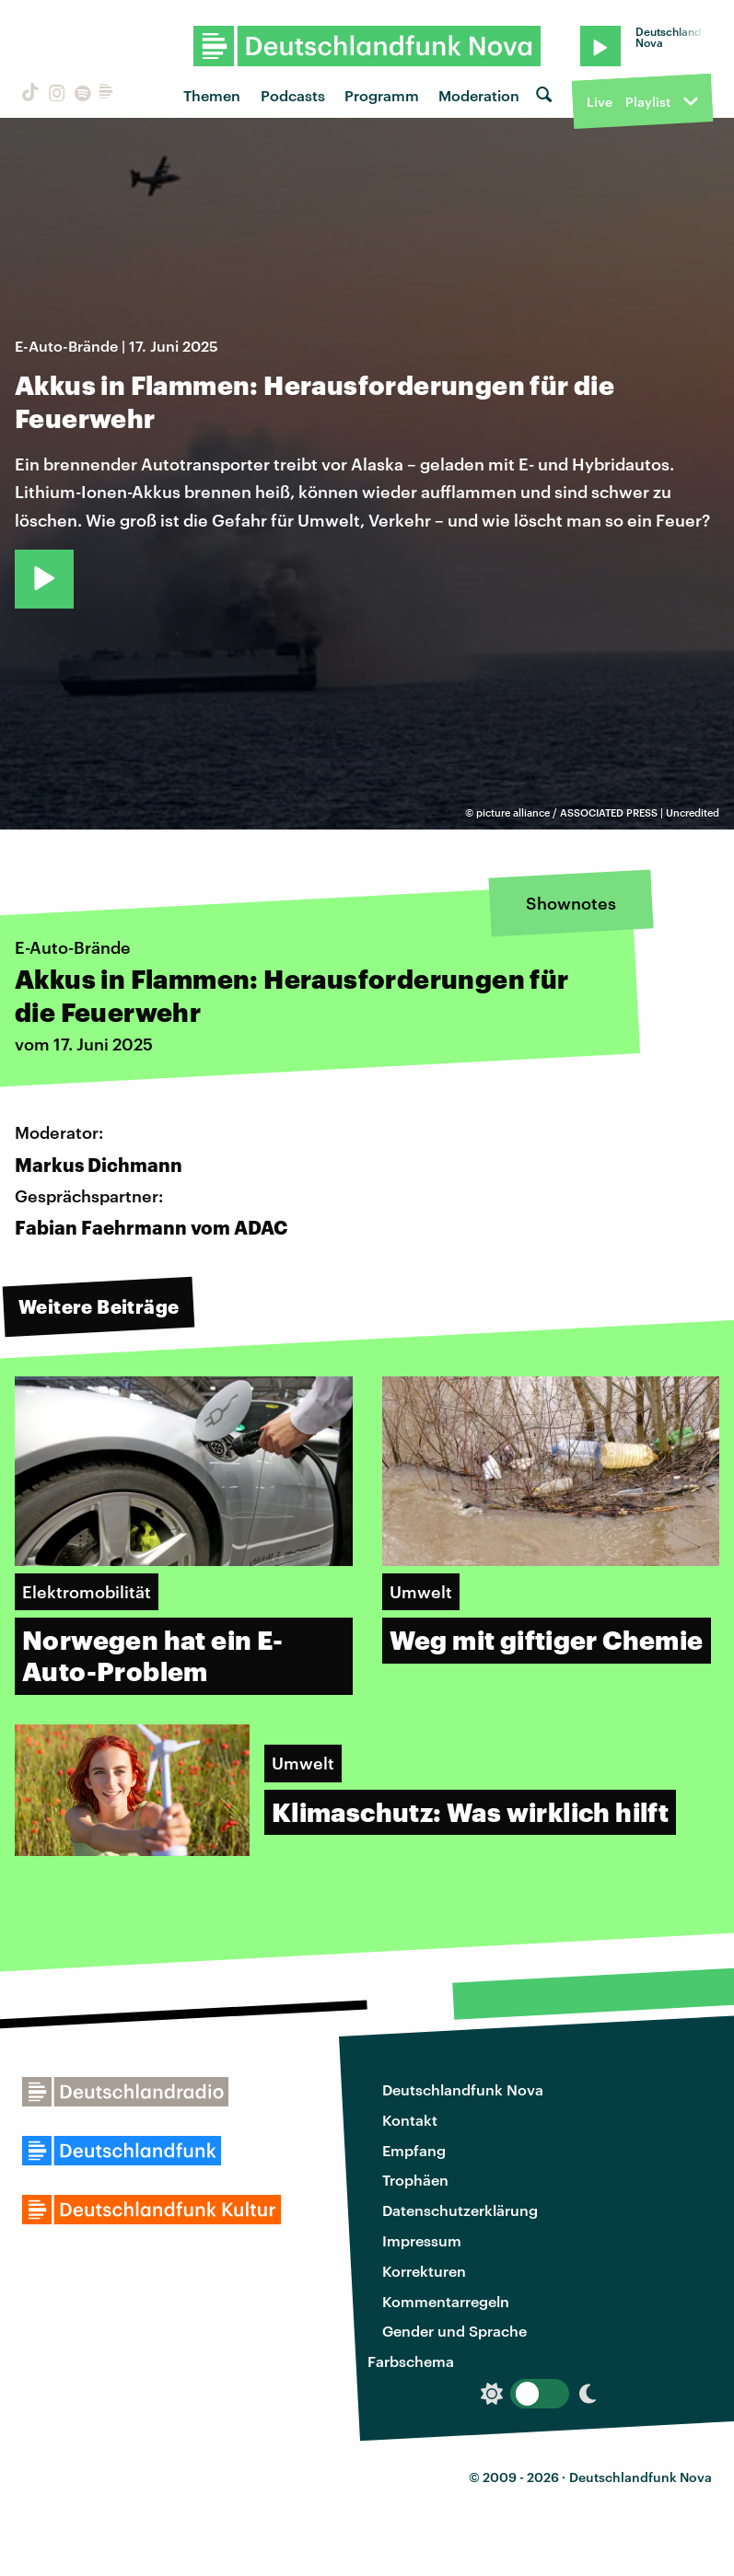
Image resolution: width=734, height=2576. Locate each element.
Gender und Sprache (454, 2330)
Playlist (647, 102)
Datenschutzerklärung (460, 2210)
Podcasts (293, 95)
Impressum (421, 2240)
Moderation (478, 95)
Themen (211, 95)
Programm (381, 95)
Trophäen (415, 2179)
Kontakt (409, 2120)
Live (599, 102)
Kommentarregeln (445, 2301)
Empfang (414, 2150)
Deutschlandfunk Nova (462, 2089)
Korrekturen (424, 2271)
